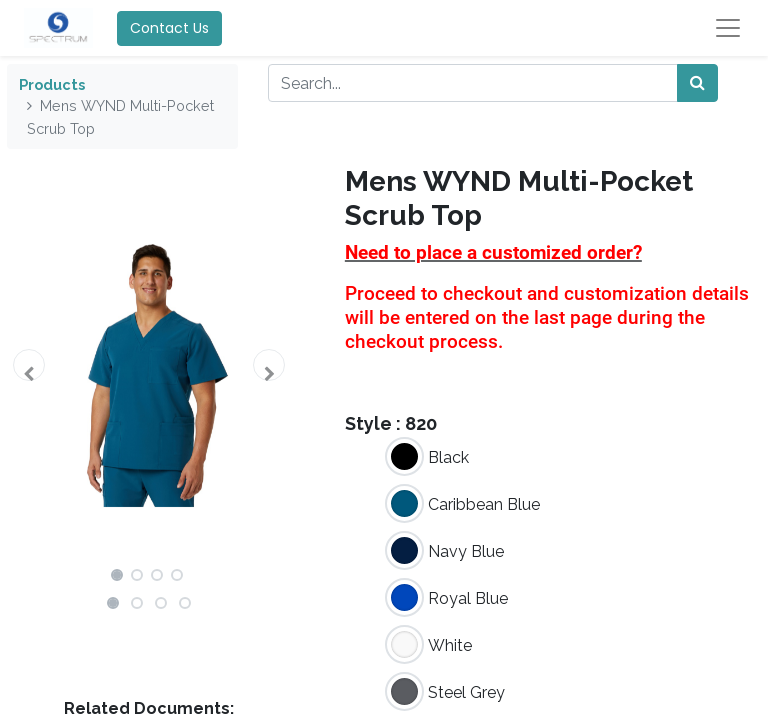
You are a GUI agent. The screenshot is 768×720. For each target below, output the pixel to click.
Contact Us (169, 28)
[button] (28, 365)
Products (52, 84)
